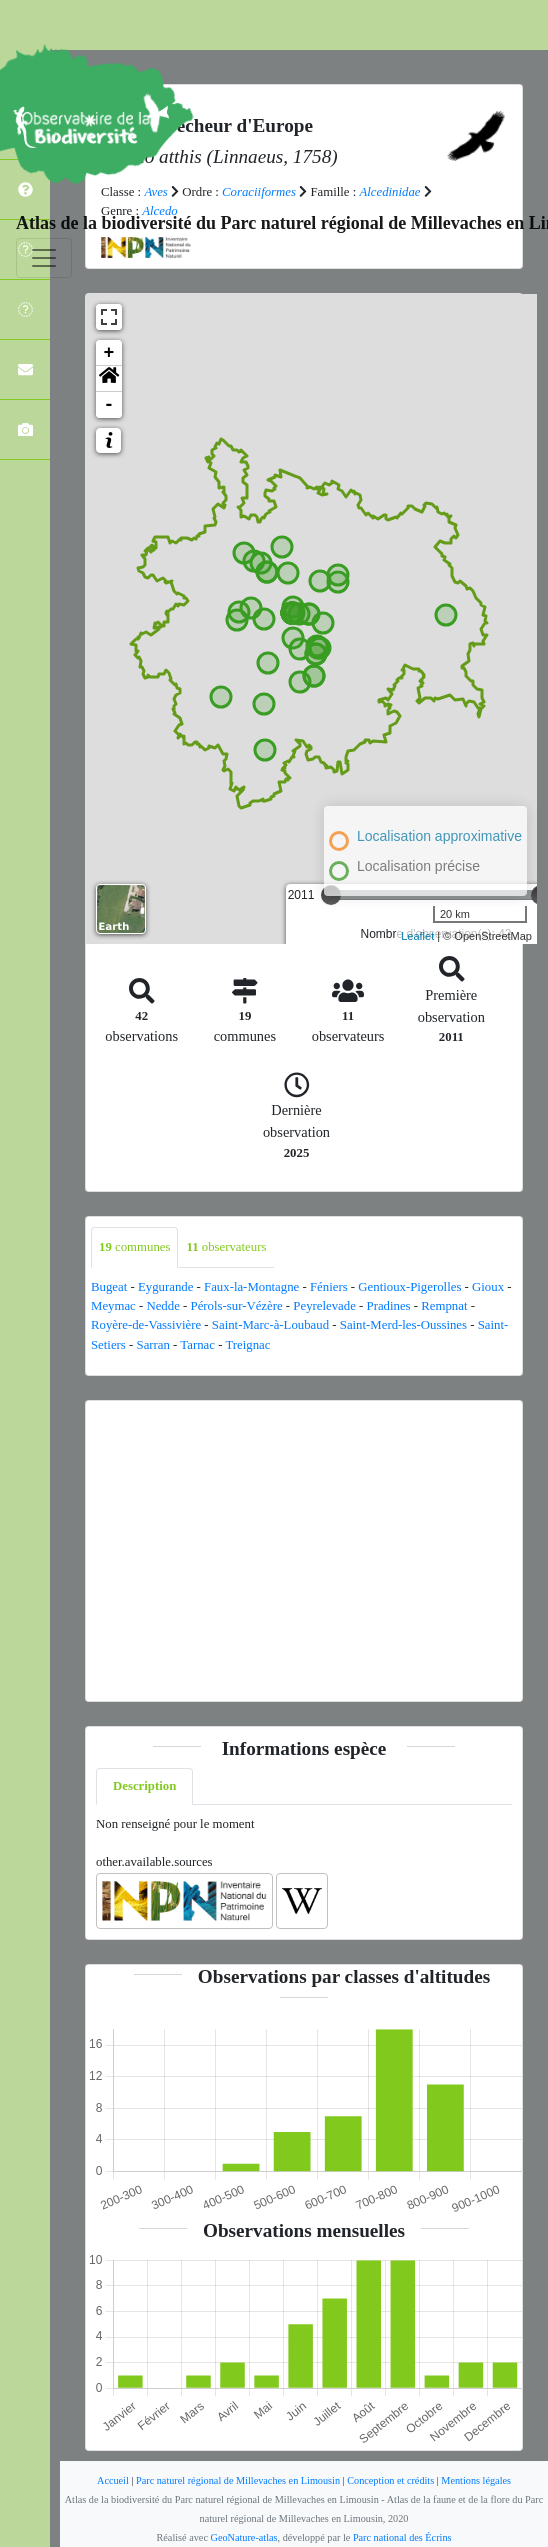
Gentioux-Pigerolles (409, 1287)
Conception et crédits (390, 2480)
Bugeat (109, 1287)
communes (134, 1247)
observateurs (226, 1247)
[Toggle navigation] (44, 258)
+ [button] (109, 353)
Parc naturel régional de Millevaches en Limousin (238, 2480)
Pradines (389, 1306)
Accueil (113, 2480)
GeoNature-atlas (244, 2537)
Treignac (247, 1345)
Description (144, 1786)
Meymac (113, 1306)
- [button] (109, 405)
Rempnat (444, 1306)
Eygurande (165, 1287)
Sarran (153, 1345)
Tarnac (197, 1345)
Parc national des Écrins (402, 2537)
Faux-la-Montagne (251, 1287)
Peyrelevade (324, 1306)
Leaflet (417, 936)
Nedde (162, 1306)
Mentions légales (476, 2480)
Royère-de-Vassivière (146, 1325)
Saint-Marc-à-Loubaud (270, 1325)
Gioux (488, 1287)
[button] (109, 379)
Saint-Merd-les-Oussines (403, 1325)
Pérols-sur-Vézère (237, 1306)
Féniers (329, 1287)
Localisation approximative (439, 836)
